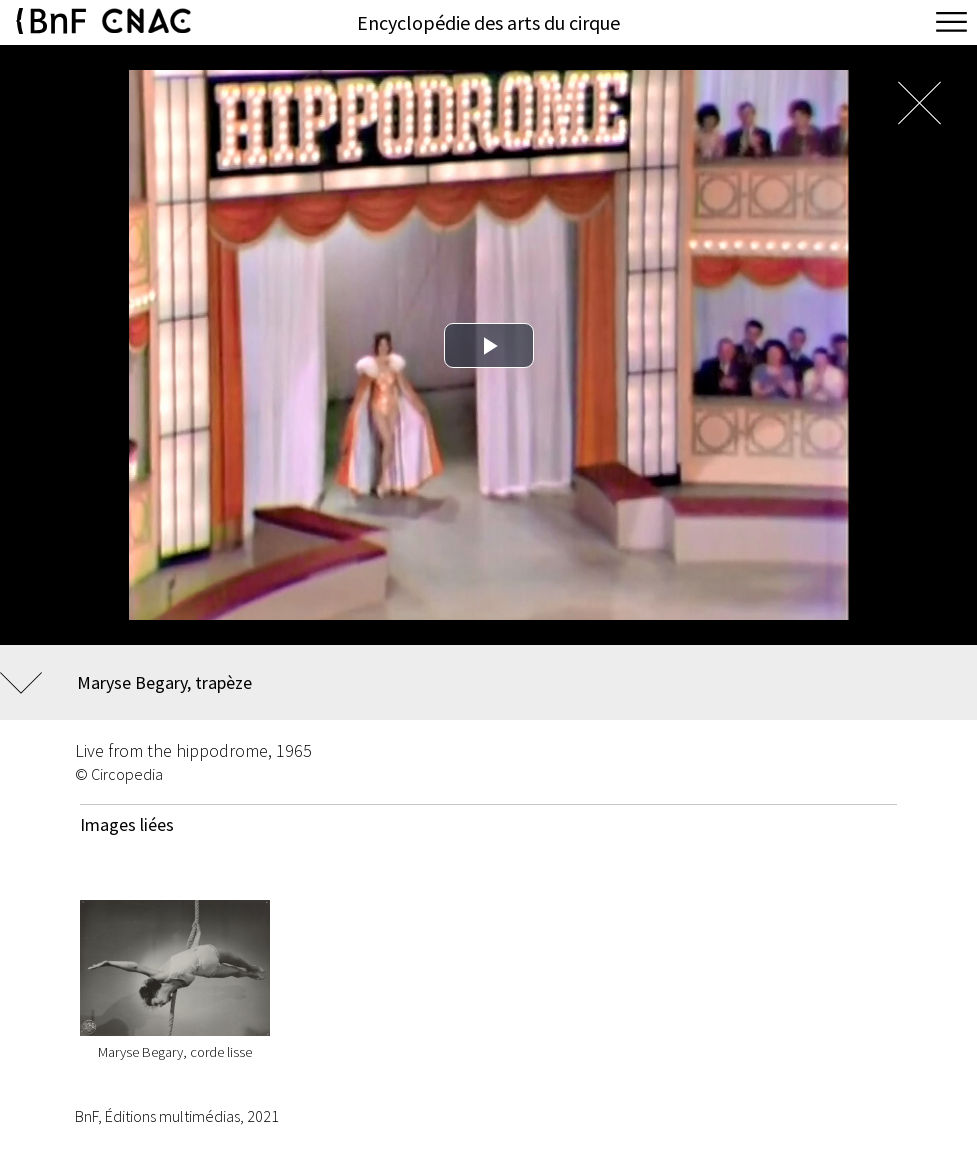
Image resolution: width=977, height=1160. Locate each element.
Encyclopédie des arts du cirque (488, 22)
